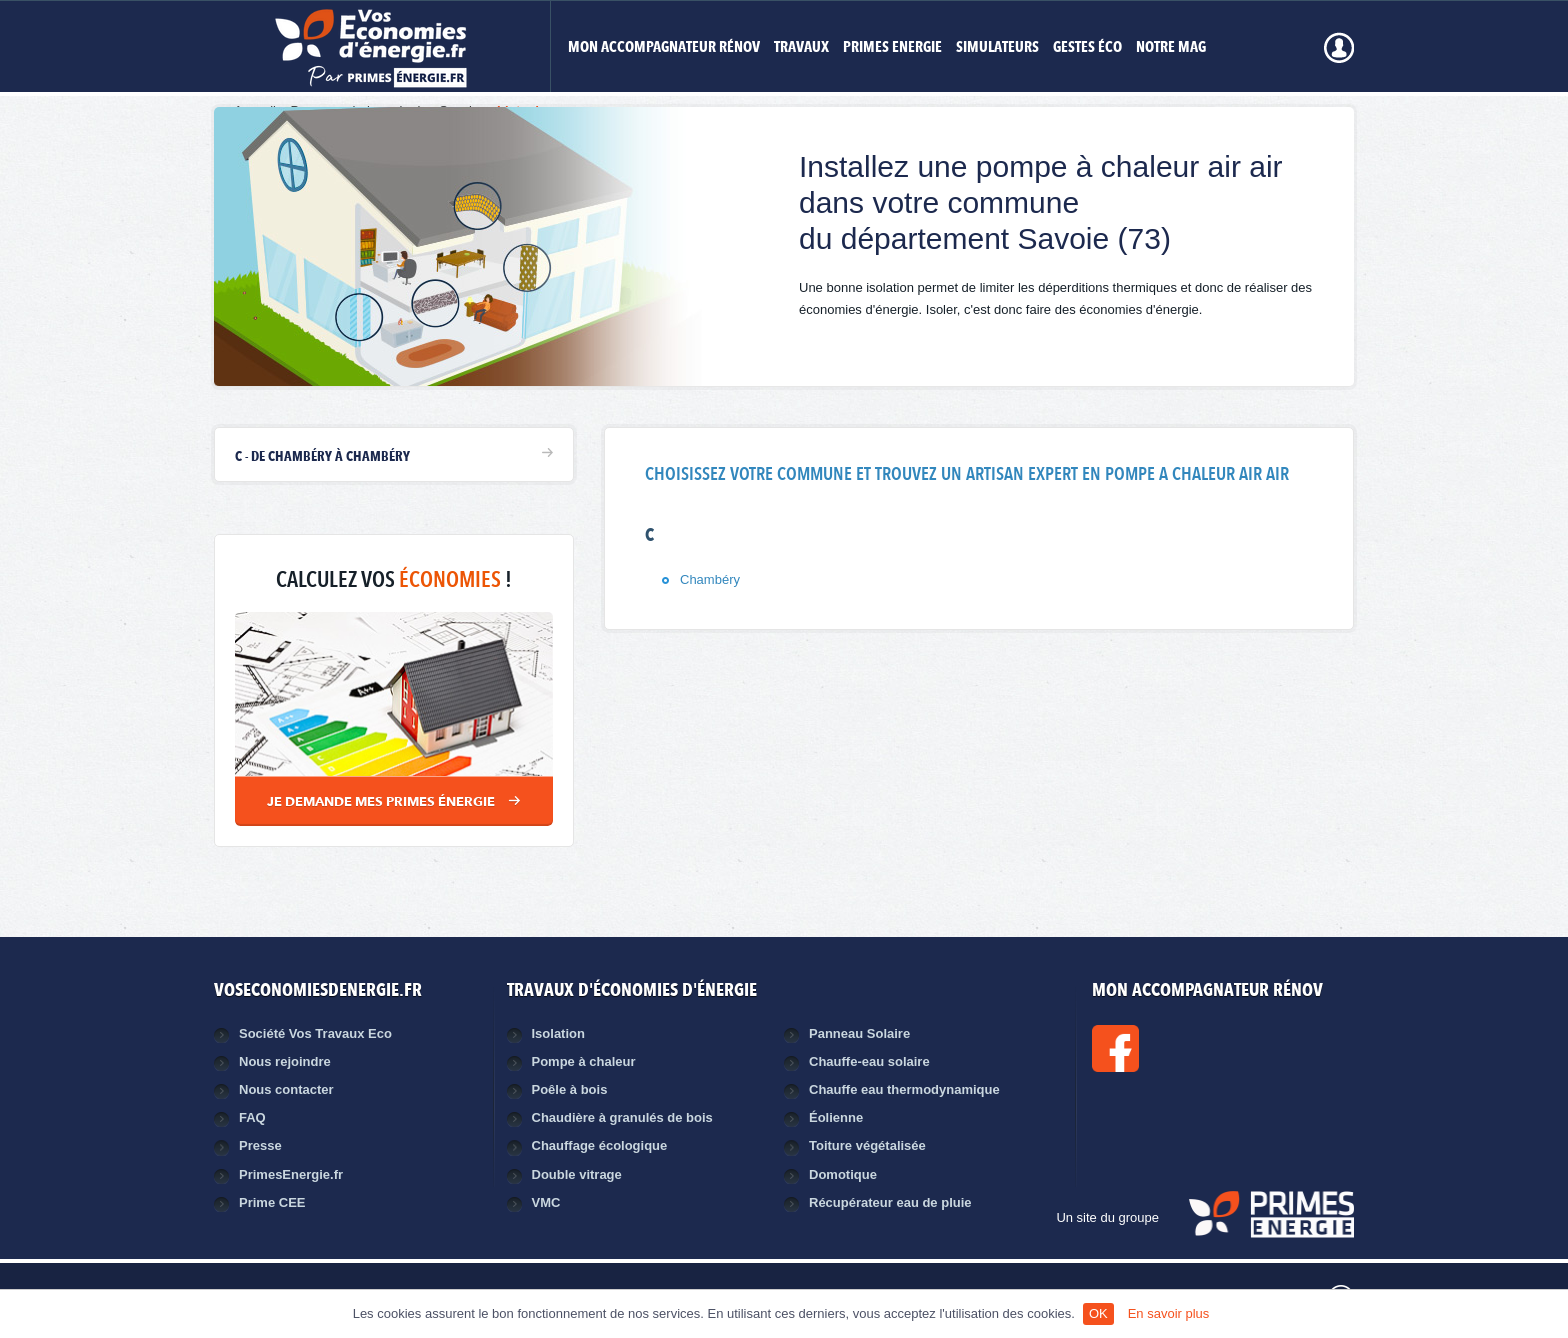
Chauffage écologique (600, 1145)
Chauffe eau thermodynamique (904, 1089)
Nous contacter (286, 1089)
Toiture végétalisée (867, 1145)
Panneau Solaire (859, 1033)
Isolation (558, 1033)
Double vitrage (577, 1174)
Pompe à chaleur (584, 1061)
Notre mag (1171, 48)
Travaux (801, 48)
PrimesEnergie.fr (291, 1174)
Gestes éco (1087, 48)
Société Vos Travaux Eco (315, 1033)
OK (1098, 1313)
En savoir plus (1169, 1313)
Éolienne (836, 1117)
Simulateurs (997, 48)
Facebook (1183, 1048)
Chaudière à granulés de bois (622, 1117)
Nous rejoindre (285, 1061)
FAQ (252, 1117)
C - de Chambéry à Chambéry (322, 457)
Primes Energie (892, 48)
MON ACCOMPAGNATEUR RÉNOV (664, 48)
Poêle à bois (570, 1089)
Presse (260, 1145)
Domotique (843, 1174)
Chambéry (710, 579)
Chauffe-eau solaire (869, 1061)
